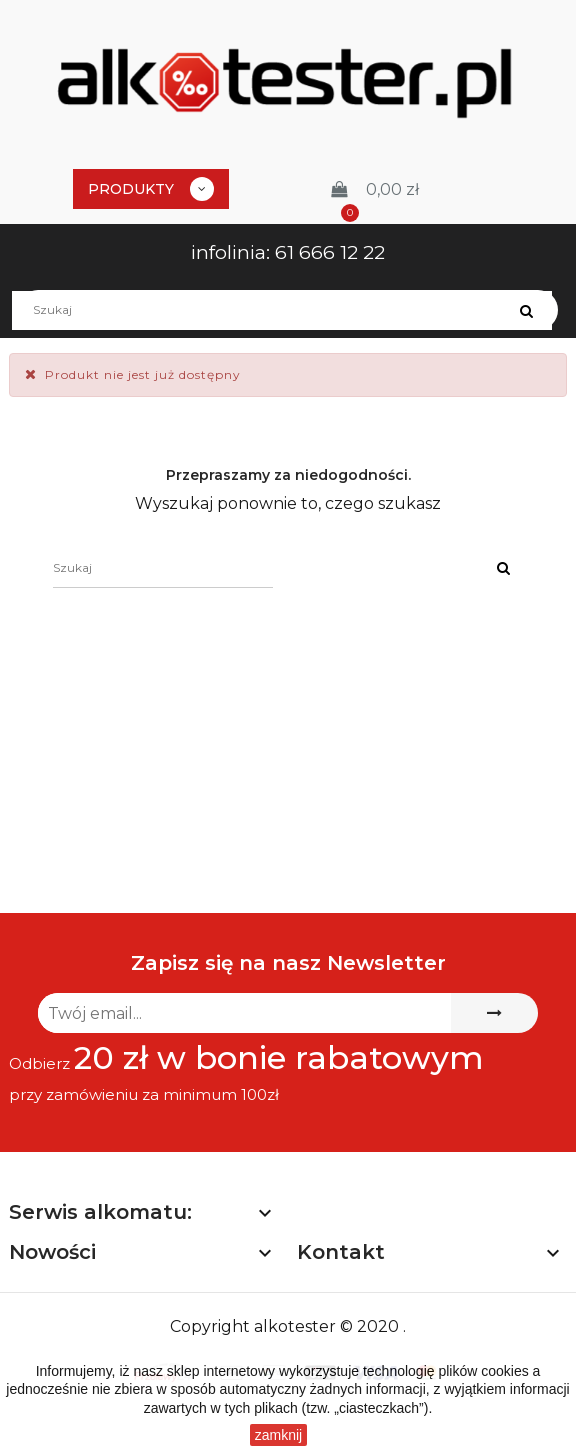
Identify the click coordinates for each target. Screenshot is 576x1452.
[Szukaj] (288, 310)
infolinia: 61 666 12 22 (288, 252)
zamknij (278, 1435)
